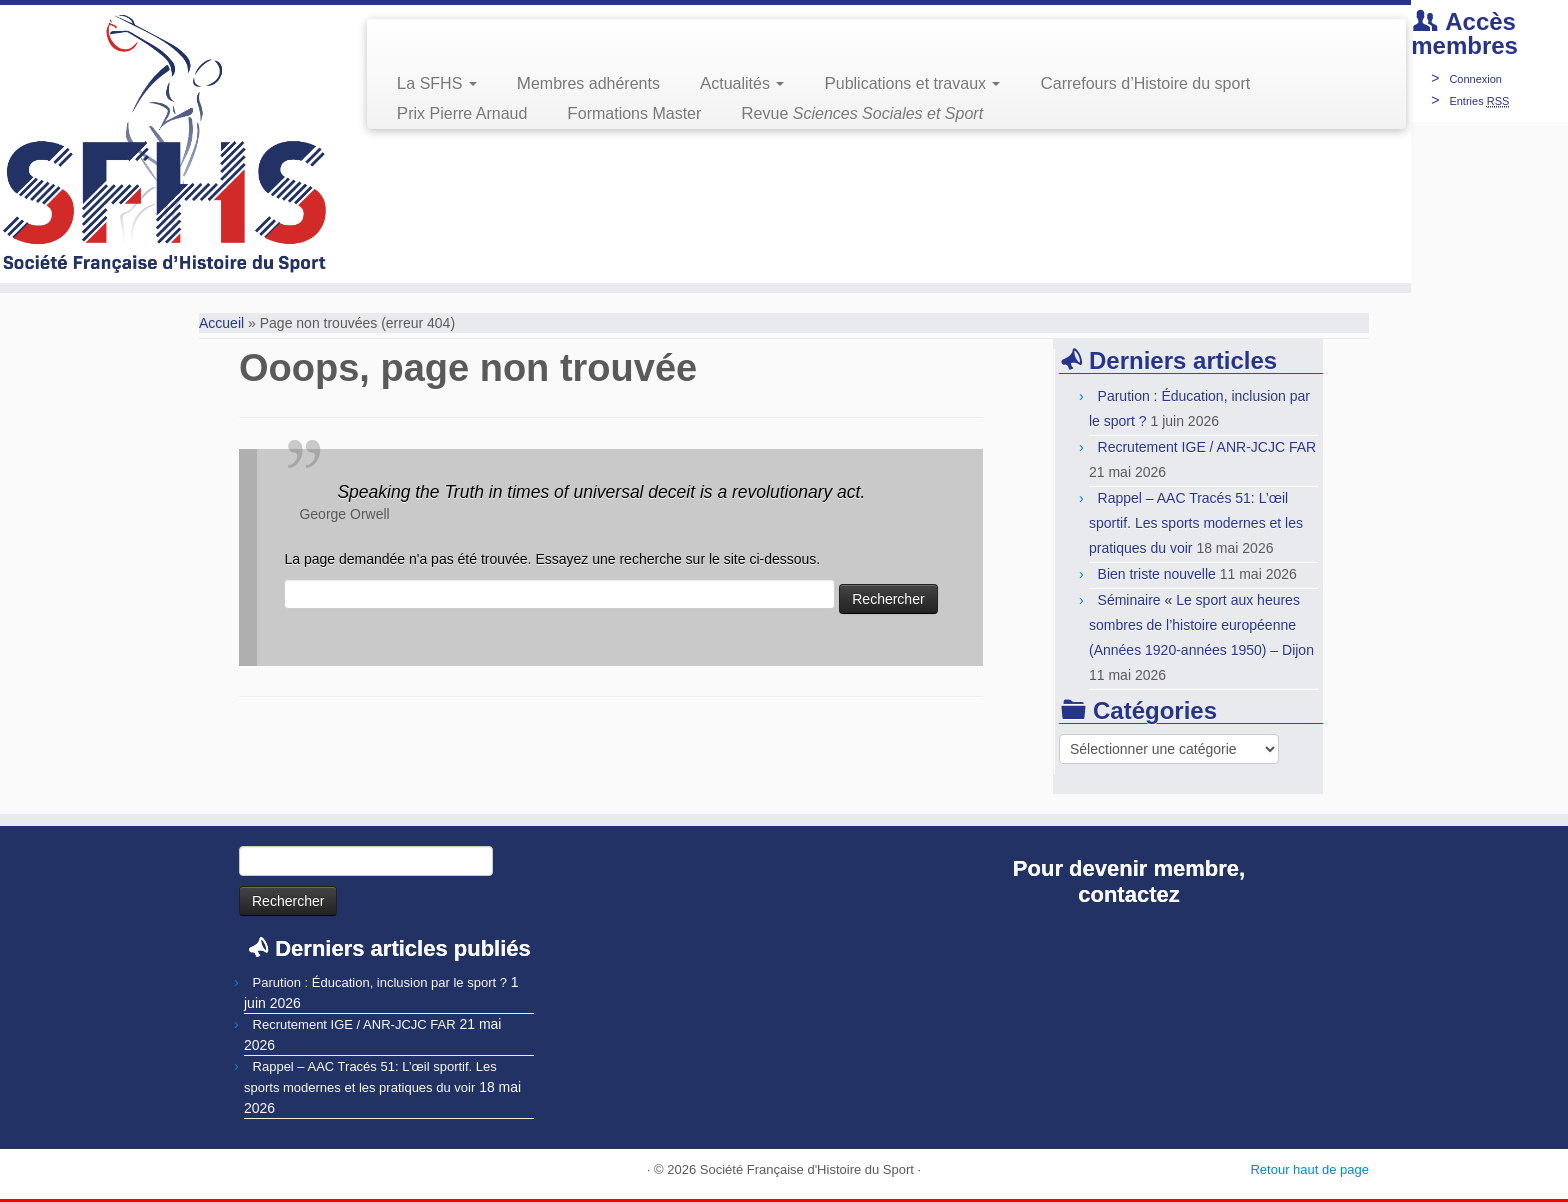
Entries (1479, 101)
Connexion (1475, 79)
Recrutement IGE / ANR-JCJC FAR (1207, 447)
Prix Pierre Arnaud (462, 113)
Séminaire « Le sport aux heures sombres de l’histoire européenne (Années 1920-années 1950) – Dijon (1201, 625)
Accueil (221, 323)
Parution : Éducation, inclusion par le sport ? (380, 982)
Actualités (742, 83)
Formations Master (634, 113)
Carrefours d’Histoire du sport (1145, 83)
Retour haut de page (1309, 1169)
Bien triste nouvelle (1157, 574)
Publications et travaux (912, 83)
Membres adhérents (588, 83)
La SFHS (437, 83)
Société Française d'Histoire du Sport (807, 1169)
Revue (862, 113)
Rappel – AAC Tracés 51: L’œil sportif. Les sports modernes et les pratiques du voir (1196, 523)
